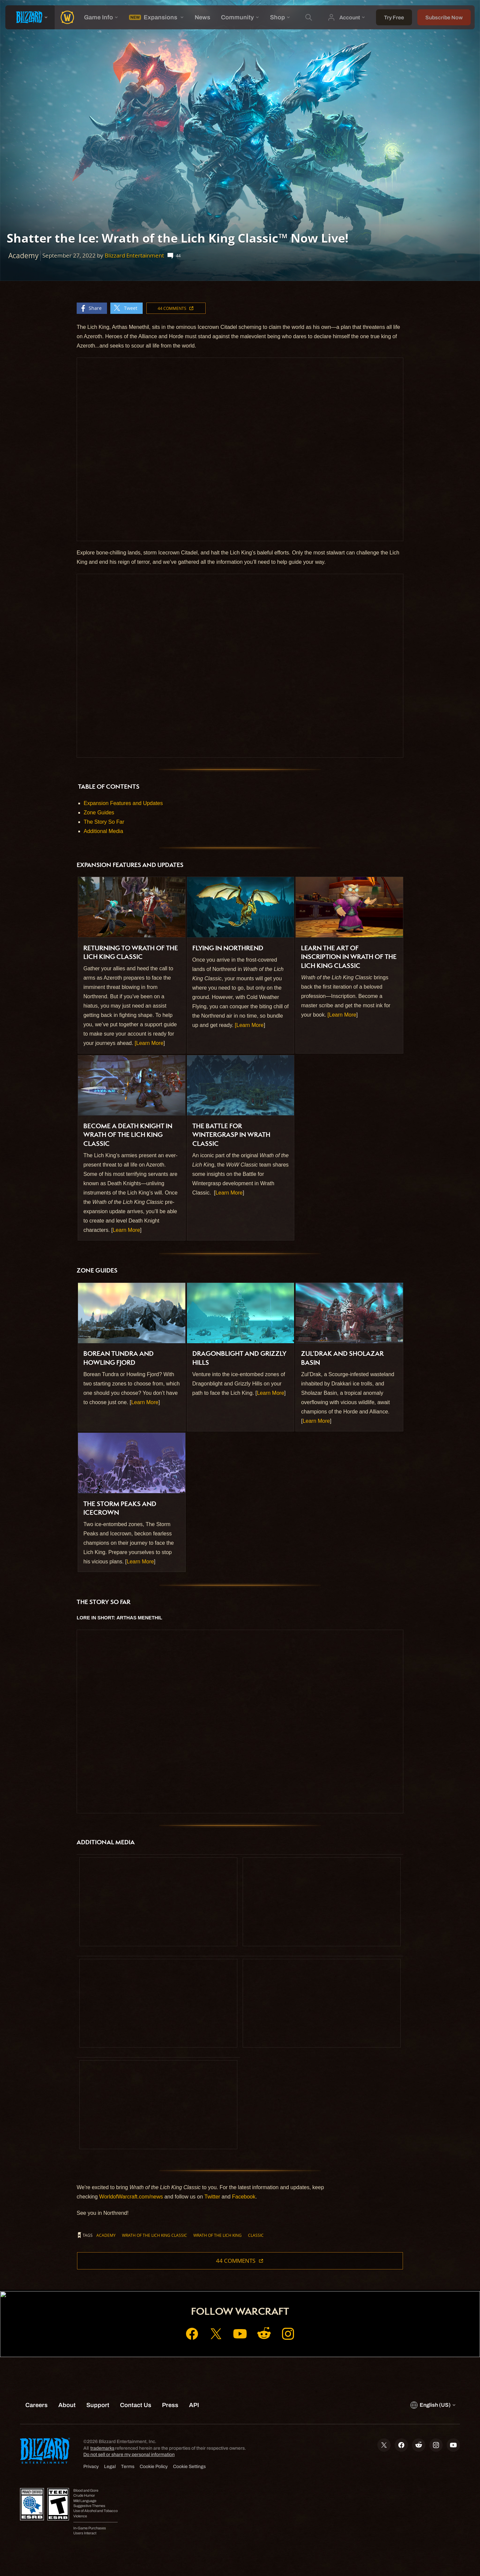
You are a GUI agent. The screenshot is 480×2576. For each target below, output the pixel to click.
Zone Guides (99, 812)
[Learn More (149, 1043)
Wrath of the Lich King (217, 2235)
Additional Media (103, 831)
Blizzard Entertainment (134, 255)
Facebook (243, 2196)
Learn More (126, 1230)
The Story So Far (104, 822)
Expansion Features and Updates (123, 803)
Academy (106, 2235)
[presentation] (30, 17)
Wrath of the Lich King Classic (154, 2235)
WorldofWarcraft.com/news (131, 2196)
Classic (256, 2235)
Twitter (212, 2196)
